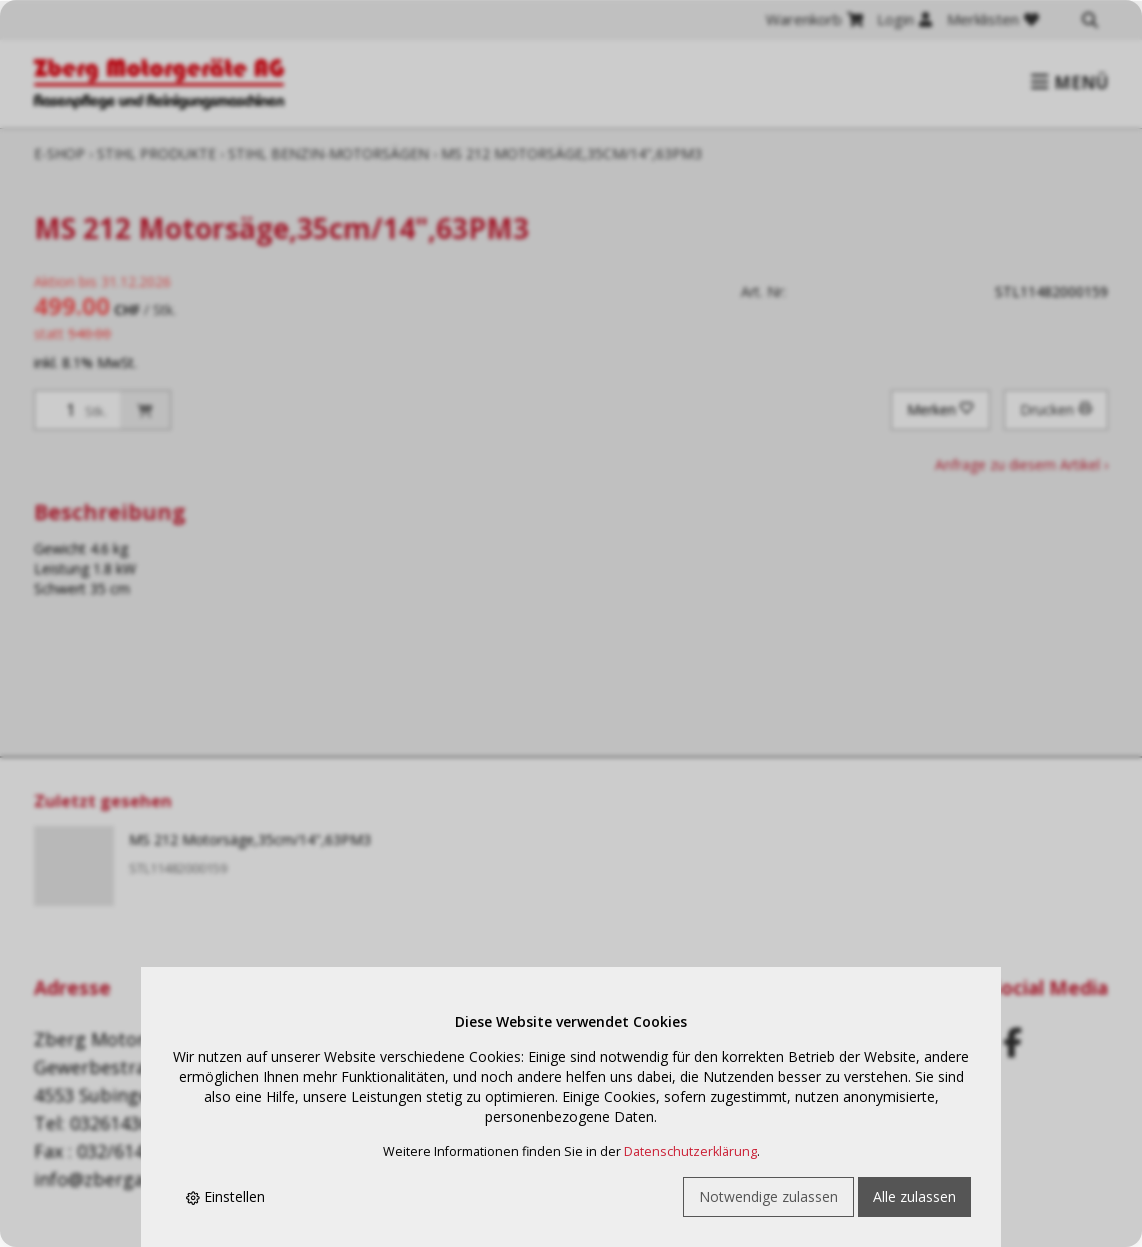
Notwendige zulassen (768, 1196)
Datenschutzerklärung (690, 1151)
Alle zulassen (914, 1196)
